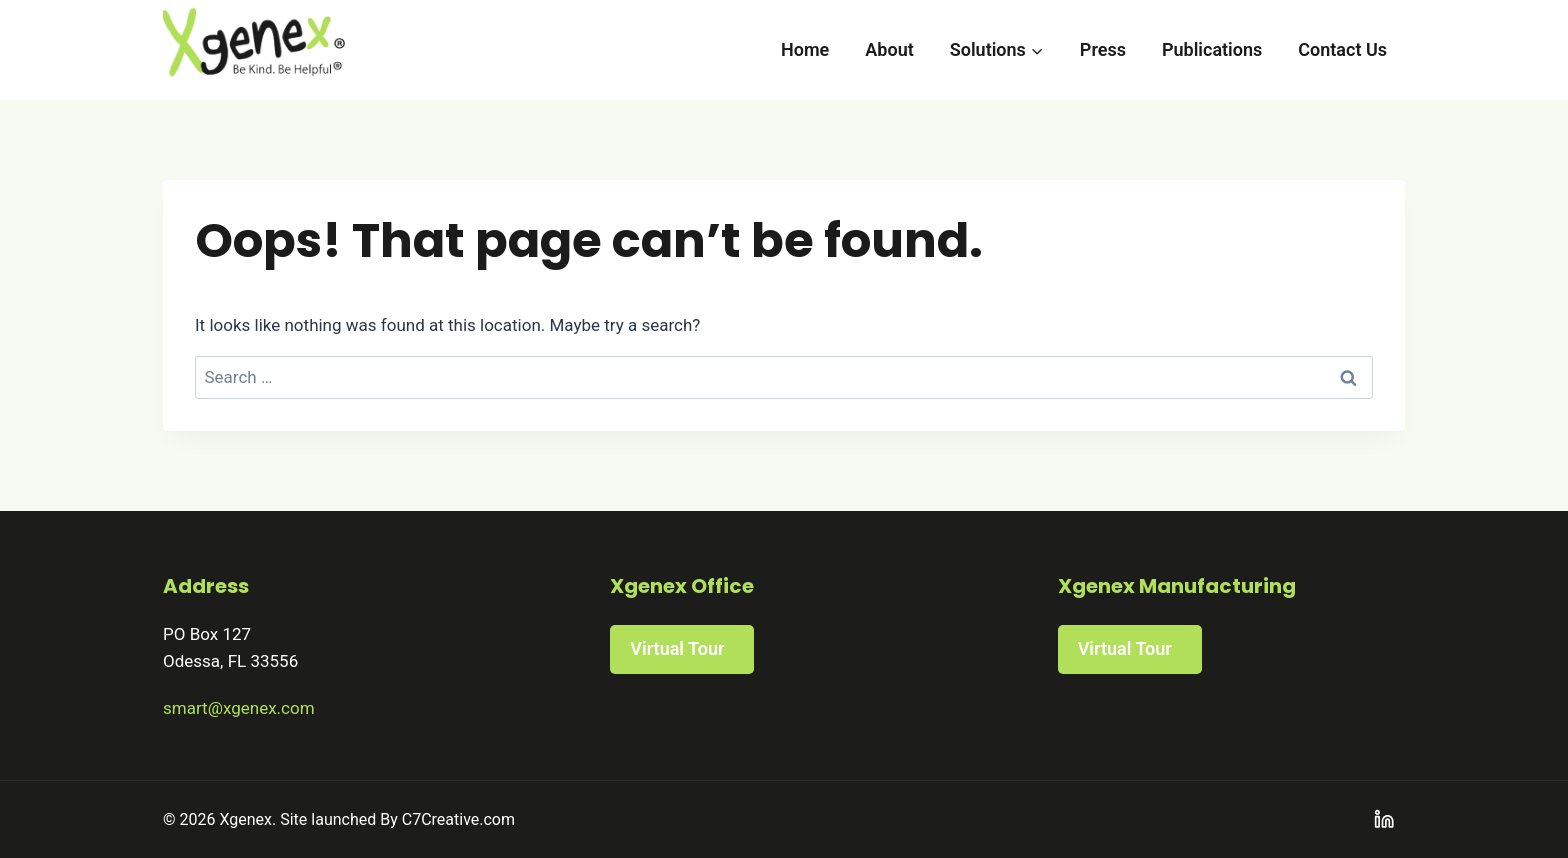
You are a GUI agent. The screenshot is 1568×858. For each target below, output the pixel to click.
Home (805, 49)
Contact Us (1342, 49)
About (889, 49)
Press (1103, 49)
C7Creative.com (458, 819)
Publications (1212, 49)
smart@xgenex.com (239, 708)
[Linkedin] (1384, 819)
